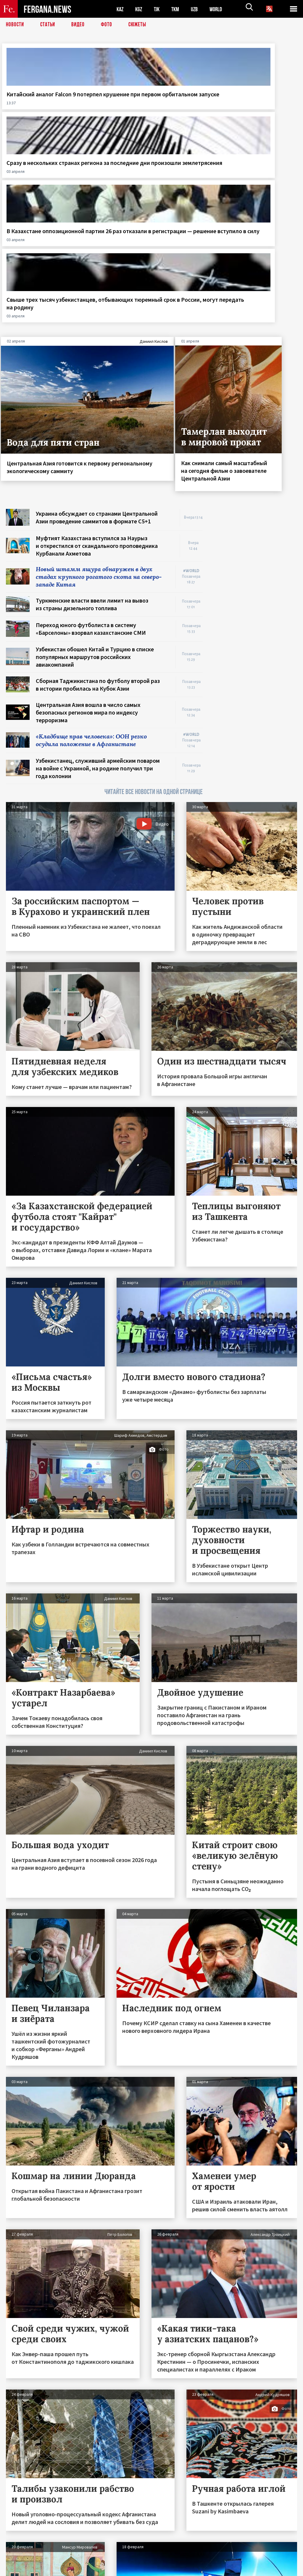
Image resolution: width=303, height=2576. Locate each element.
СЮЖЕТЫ (140, 25)
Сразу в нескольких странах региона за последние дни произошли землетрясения (111, 109)
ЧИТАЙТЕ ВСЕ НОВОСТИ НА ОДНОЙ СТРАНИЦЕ (153, 619)
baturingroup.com (195, 2569)
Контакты (20, 2558)
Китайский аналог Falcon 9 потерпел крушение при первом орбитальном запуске (34, 113)
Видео (80, 25)
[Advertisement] (255, 373)
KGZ (140, 9)
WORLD (221, 9)
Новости (15, 25)
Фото (109, 25)
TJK (159, 9)
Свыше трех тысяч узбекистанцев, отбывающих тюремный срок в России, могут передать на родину (265, 113)
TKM (178, 9)
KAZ (120, 9)
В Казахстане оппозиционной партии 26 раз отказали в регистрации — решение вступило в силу (186, 117)
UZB (198, 9)
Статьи (49, 25)
